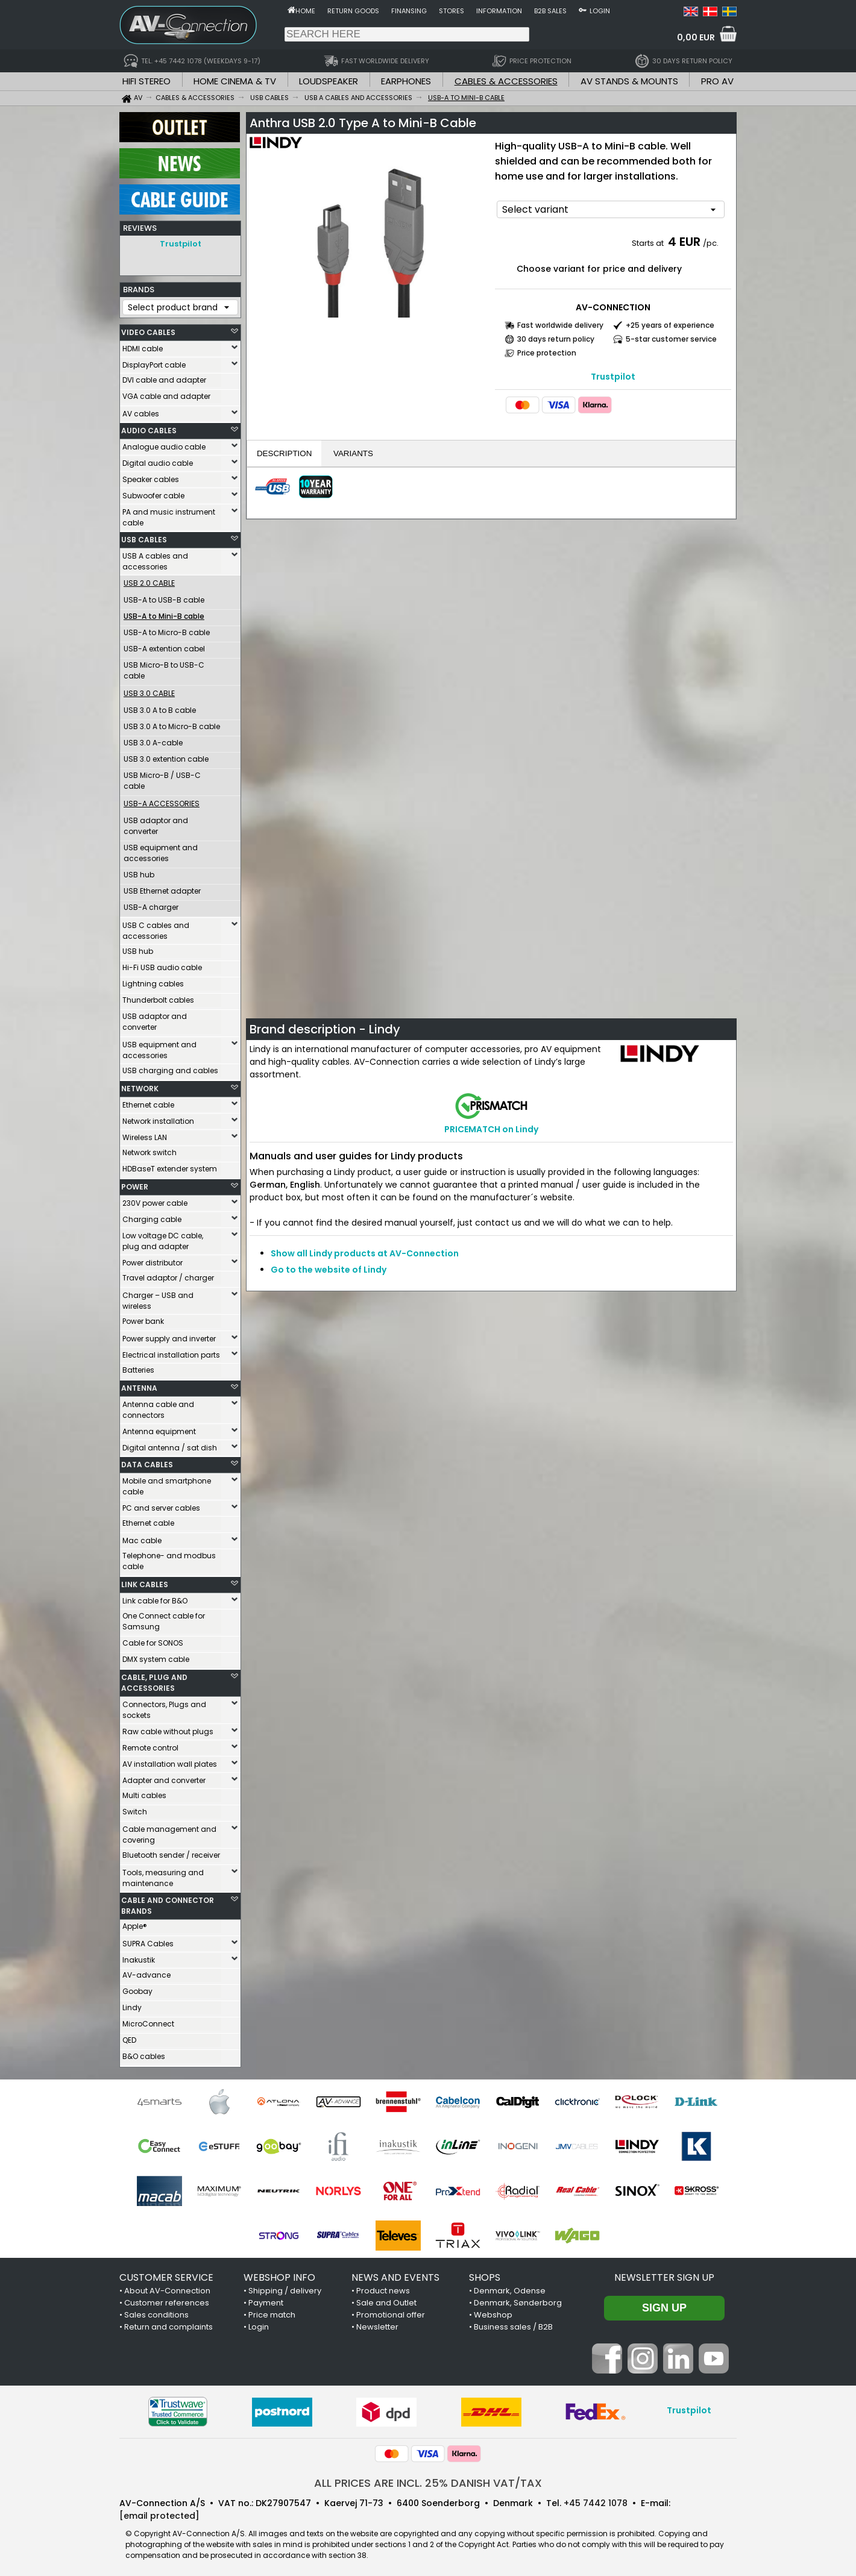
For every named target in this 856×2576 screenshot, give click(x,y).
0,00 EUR (696, 37)
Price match (271, 2311)
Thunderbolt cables (158, 997)
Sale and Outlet (386, 2299)
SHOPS (484, 2274)
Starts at (649, 243)
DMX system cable (155, 1656)
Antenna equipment (159, 1428)
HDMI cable (142, 345)
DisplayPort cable (154, 362)
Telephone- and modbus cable (169, 1557)
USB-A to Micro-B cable (167, 629)
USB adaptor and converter (156, 822)
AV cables (140, 411)
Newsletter (377, 2324)
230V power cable (154, 1200)
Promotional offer (390, 2311)
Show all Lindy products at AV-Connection (365, 1253)
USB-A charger (151, 904)
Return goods (353, 11)
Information (499, 11)
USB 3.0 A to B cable (160, 707)
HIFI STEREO (146, 81)
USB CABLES (144, 536)
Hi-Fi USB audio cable (162, 964)
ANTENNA (139, 1385)
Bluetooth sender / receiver (171, 1852)
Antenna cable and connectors (158, 1406)
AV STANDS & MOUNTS (629, 81)
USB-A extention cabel (164, 646)
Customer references (166, 2299)
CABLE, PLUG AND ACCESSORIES (154, 1679)
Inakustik (138, 1957)
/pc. (711, 243)
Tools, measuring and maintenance (163, 1874)
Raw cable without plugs (167, 1728)
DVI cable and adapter (164, 377)
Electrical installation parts (171, 1352)
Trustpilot (180, 243)
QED (129, 2037)
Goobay (137, 1988)
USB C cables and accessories (155, 927)
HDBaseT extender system (169, 1166)
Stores (451, 11)
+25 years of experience (670, 325)
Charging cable (151, 1216)
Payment (265, 2299)
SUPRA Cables (148, 1940)
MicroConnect (148, 2021)
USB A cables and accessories (155, 558)
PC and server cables (161, 1505)
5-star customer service (671, 339)
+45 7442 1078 (596, 2500)
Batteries (138, 1367)
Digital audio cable (157, 460)
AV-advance (146, 1972)
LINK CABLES (144, 1581)
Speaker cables (150, 476)
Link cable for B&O (154, 1598)
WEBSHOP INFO (279, 2274)
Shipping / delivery (284, 2287)
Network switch (149, 1149)
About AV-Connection (167, 2287)
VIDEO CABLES (148, 329)
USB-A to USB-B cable (164, 597)
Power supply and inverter (169, 1335)
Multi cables (144, 1792)
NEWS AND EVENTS (395, 2274)
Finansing (409, 11)
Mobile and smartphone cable (166, 1483)
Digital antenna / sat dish (169, 1445)
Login (600, 11)
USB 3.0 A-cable (153, 740)
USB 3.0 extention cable (166, 756)
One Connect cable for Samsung (163, 1618)
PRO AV (717, 81)
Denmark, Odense (510, 2287)
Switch (134, 1809)
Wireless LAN (144, 1134)
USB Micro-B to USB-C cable (164, 667)
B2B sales (550, 11)
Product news (383, 2287)
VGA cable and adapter (166, 393)
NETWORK (140, 1085)
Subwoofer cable (153, 492)
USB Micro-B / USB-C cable (162, 777)
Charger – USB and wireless (158, 1297)
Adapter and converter (164, 1777)
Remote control (150, 1745)
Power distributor (152, 1260)
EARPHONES (406, 81)
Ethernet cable (148, 1102)
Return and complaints (168, 2324)
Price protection (546, 353)
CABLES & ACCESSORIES (506, 81)
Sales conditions (156, 2311)
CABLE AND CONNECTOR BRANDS (167, 1902)
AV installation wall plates (169, 1761)
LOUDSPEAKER (328, 81)
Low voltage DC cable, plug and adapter (162, 1238)
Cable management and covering (169, 1831)
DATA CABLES (147, 1461)
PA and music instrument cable (168, 514)
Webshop (493, 2311)
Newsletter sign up (664, 2274)
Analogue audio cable (164, 444)
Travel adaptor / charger (168, 1275)
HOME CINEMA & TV (235, 81)
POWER (134, 1184)
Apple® (134, 1923)
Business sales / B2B (513, 2324)
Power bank (143, 1318)
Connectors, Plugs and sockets (164, 1706)
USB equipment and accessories (161, 849)
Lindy (132, 2004)
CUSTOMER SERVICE (166, 2274)
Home (305, 11)
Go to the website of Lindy (328, 1270)
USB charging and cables (170, 1067)
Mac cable (142, 1537)
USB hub (139, 872)
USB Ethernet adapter (162, 888)
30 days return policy (555, 339)
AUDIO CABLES (149, 427)
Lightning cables (153, 981)
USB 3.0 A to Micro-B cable (172, 723)
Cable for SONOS (152, 1640)
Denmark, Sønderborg (518, 2299)
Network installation (158, 1118)
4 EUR (684, 241)
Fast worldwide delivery (560, 325)
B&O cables (143, 2053)
